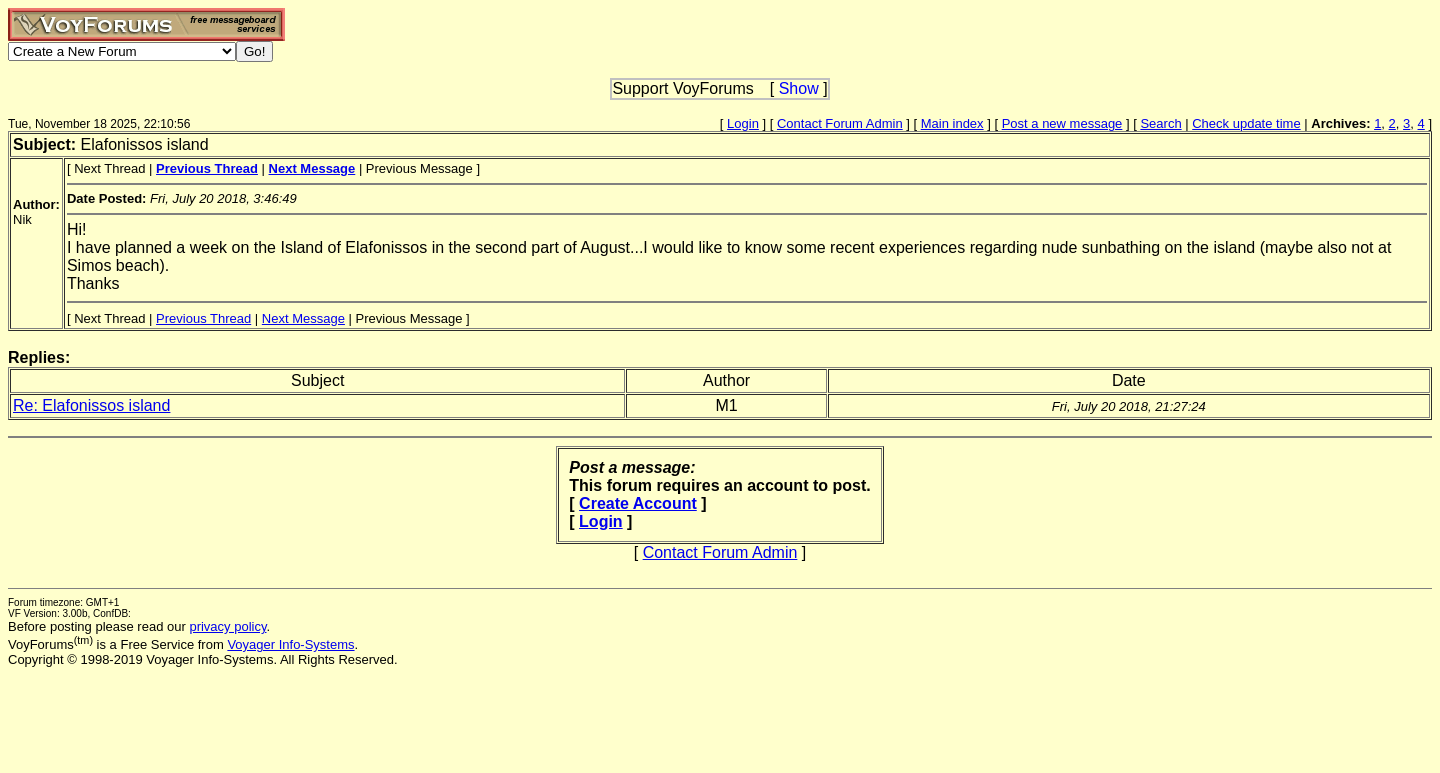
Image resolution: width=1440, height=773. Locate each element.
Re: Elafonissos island (91, 405)
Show (799, 88)
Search (1160, 123)
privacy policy (227, 626)
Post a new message (1062, 123)
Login (743, 123)
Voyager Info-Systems (290, 644)
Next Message (303, 318)
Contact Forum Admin (840, 123)
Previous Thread (203, 318)
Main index (952, 123)
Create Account (638, 503)
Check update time (1246, 123)
